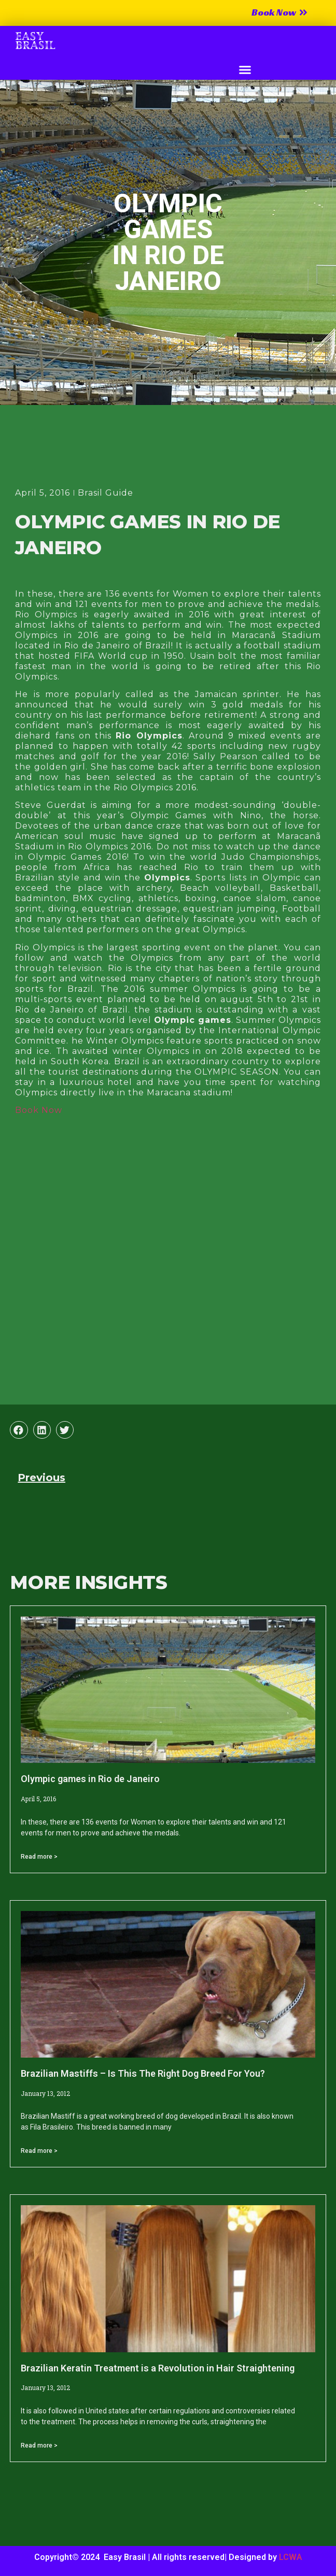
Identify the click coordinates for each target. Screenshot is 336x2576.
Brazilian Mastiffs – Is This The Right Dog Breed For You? (143, 2073)
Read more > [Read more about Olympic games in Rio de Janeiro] (39, 1856)
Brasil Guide (105, 493)
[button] (245, 70)
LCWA (290, 2557)
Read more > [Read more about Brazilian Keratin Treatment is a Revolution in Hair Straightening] (39, 2445)
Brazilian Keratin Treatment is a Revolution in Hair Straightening (158, 2368)
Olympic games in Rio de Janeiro (90, 1778)
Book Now (38, 1110)
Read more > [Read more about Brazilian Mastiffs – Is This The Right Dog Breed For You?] (39, 2150)
